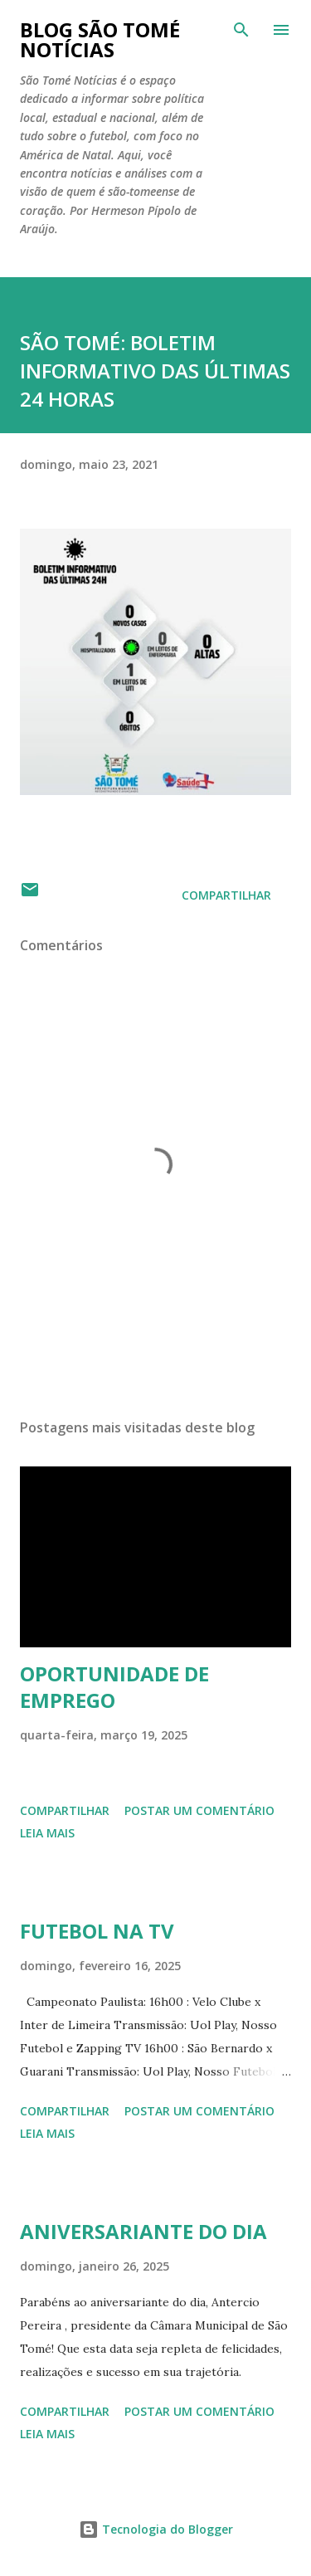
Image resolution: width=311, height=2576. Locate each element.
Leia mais (47, 1833)
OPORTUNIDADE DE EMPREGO (114, 1687)
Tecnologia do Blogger (156, 2529)
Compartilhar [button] (226, 895)
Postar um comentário (199, 1810)
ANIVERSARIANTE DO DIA (143, 2231)
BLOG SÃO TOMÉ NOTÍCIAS (100, 39)
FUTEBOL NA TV (97, 1930)
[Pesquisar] (241, 30)
